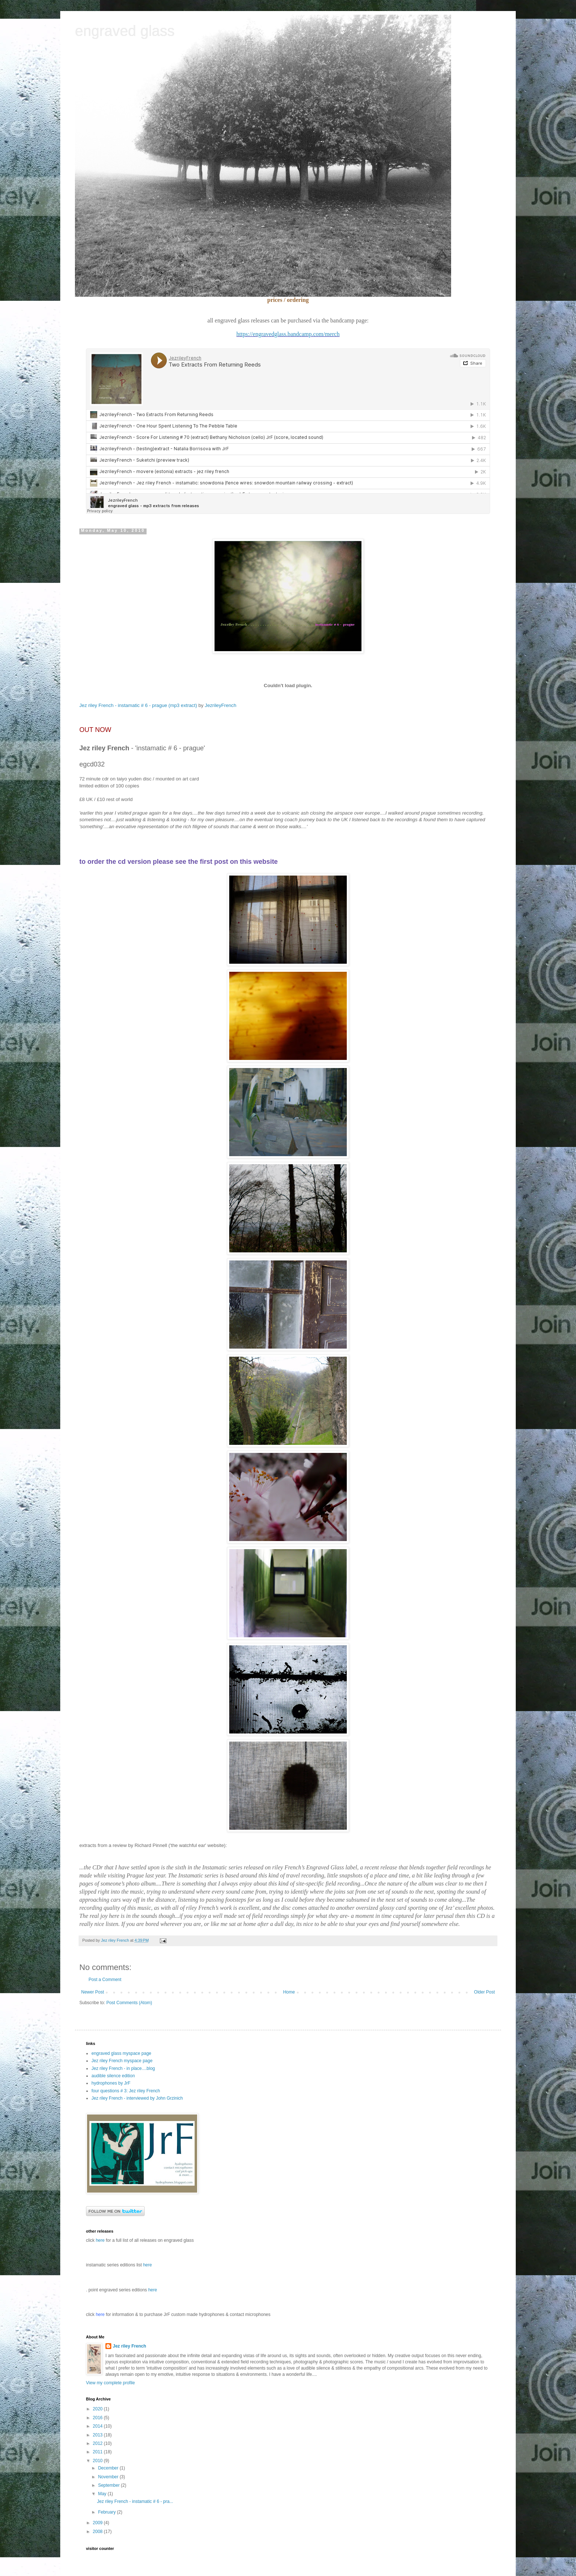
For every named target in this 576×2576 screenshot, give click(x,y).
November (109, 2476)
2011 (98, 2451)
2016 (98, 2417)
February (107, 2512)
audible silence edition (113, 2075)
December (109, 2468)
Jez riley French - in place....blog (123, 2068)
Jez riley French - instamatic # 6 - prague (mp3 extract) (138, 705)
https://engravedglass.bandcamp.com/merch (288, 334)
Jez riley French (129, 2346)
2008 (98, 2531)
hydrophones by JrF (110, 2083)
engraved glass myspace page (121, 2053)
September (109, 2485)
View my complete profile (110, 2382)
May (103, 2493)
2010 (98, 2460)
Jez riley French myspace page (121, 2060)
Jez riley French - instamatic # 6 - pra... (135, 2501)
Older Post (484, 1992)
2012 (98, 2443)
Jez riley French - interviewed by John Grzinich (137, 2098)
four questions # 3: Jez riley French (125, 2090)
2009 (98, 2522)
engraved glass (124, 31)
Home (289, 1992)
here (147, 2264)
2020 (98, 2408)
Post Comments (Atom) (129, 2002)
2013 (98, 2435)
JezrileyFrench (221, 705)
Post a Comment (105, 1979)
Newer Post (92, 1992)
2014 (98, 2426)
